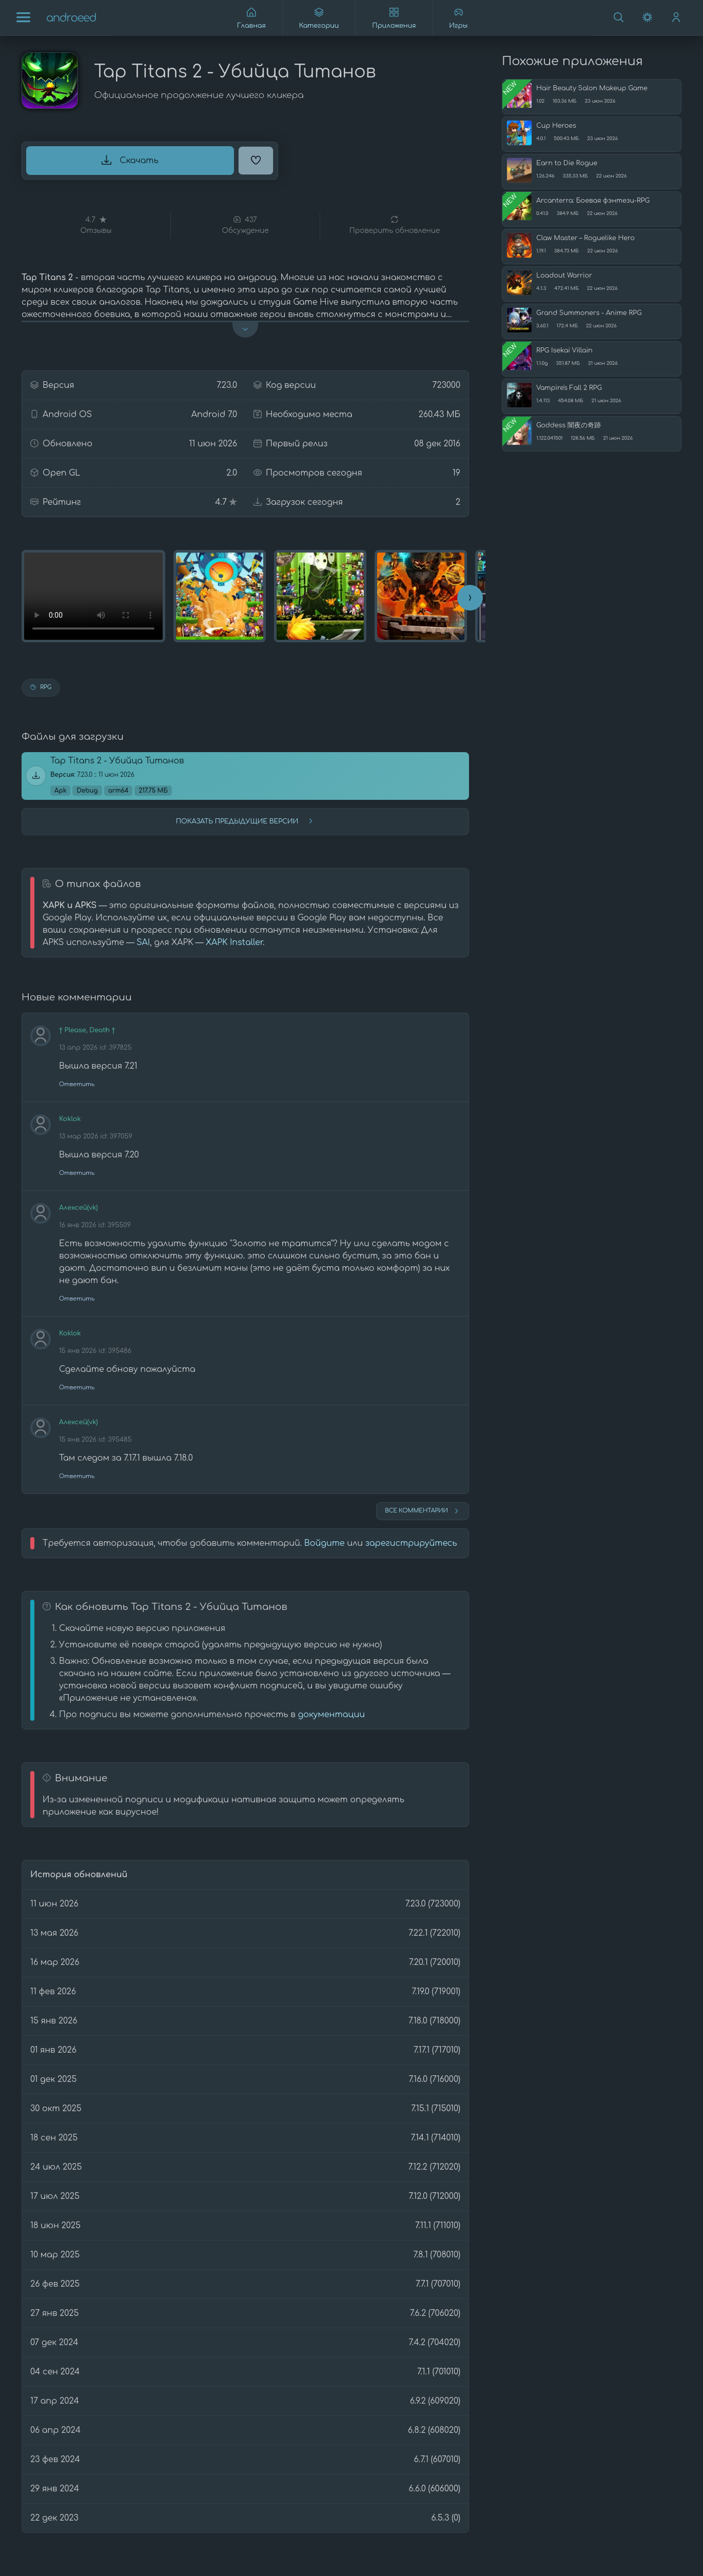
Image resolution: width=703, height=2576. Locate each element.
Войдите (324, 1543)
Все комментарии (422, 1511)
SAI (143, 942)
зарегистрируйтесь (411, 1543)
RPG (40, 687)
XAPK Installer (234, 942)
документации (331, 1714)
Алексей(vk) (78, 1207)
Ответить (76, 1084)
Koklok (70, 1119)
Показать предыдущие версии (245, 821)
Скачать (130, 160)
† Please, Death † (87, 1030)
